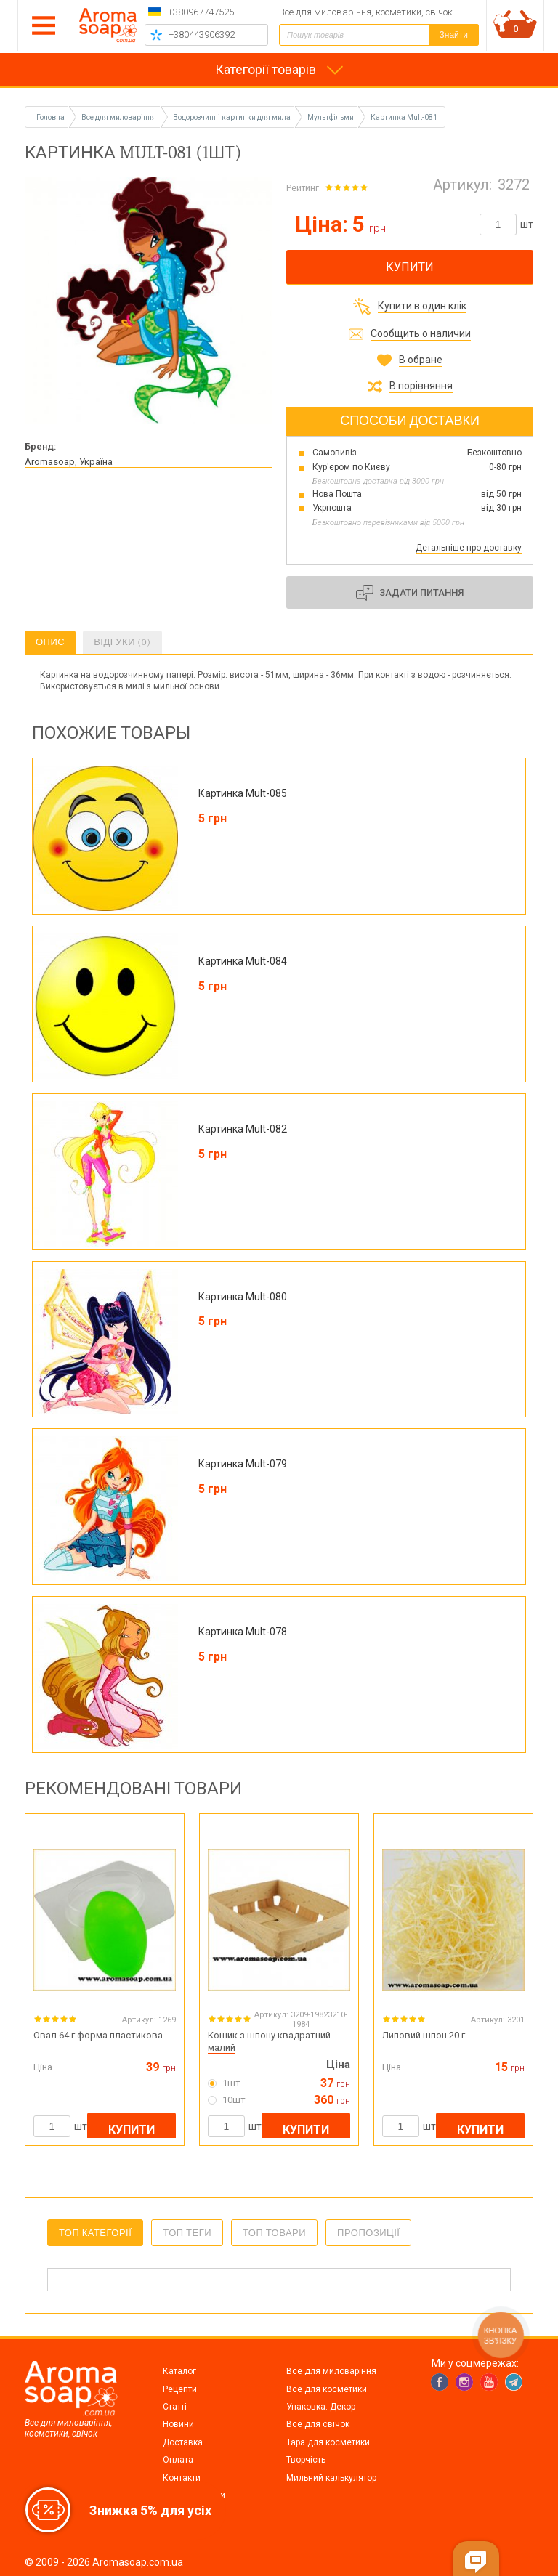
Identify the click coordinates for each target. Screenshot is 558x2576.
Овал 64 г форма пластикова (98, 2035)
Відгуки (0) (122, 641)
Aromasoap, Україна (69, 461)
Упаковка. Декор (320, 2407)
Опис (50, 641)
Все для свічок (317, 2424)
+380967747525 (201, 12)
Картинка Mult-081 (404, 117)
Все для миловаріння (331, 2371)
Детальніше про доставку (469, 548)
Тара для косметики (328, 2442)
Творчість (306, 2460)
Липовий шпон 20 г (423, 2035)
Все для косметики (326, 2389)
